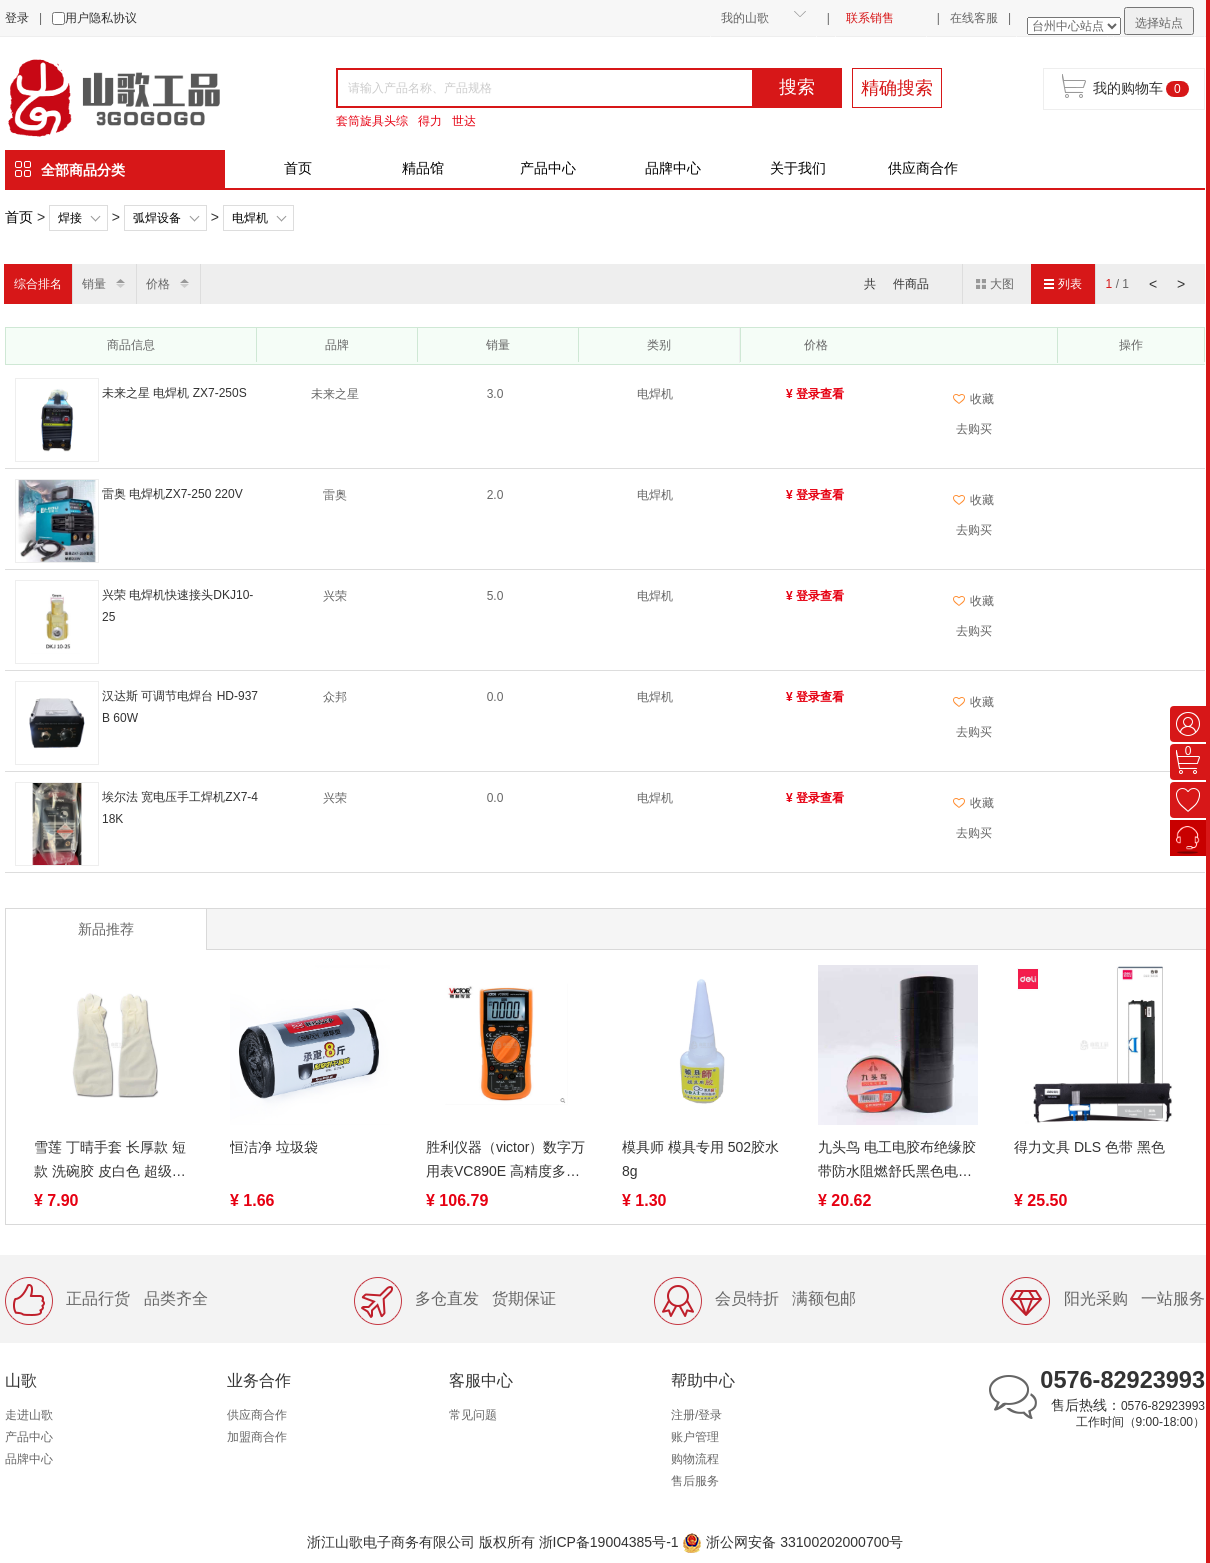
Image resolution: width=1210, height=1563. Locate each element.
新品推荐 (106, 929)
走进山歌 (29, 1415)
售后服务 (695, 1481)
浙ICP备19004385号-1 (609, 1542)
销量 (94, 284)
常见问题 (473, 1415)
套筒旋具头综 (372, 121)
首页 (298, 168)
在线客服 (974, 18)
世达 (464, 121)
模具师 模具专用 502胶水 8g (700, 1159)
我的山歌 (745, 18)
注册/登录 (696, 1415)
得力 (430, 121)
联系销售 (870, 18)
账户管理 (695, 1437)
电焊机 (250, 218)
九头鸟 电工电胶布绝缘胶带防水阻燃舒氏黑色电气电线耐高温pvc (897, 1161)
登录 (17, 18)
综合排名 (38, 284)
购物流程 (695, 1459)
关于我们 (798, 168)
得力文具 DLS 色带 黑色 (1089, 1147)
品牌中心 (673, 168)
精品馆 (423, 168)
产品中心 (548, 168)
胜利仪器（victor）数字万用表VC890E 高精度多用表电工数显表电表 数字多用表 (505, 1161)
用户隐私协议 (101, 18)
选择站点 (1159, 23)
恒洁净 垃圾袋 (274, 1147)
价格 (158, 284)
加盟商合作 (257, 1437)
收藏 (973, 399)
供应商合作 (923, 168)
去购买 (974, 429)
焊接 (70, 218)
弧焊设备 (157, 218)
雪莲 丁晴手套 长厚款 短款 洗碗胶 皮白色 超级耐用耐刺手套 (110, 1161)
